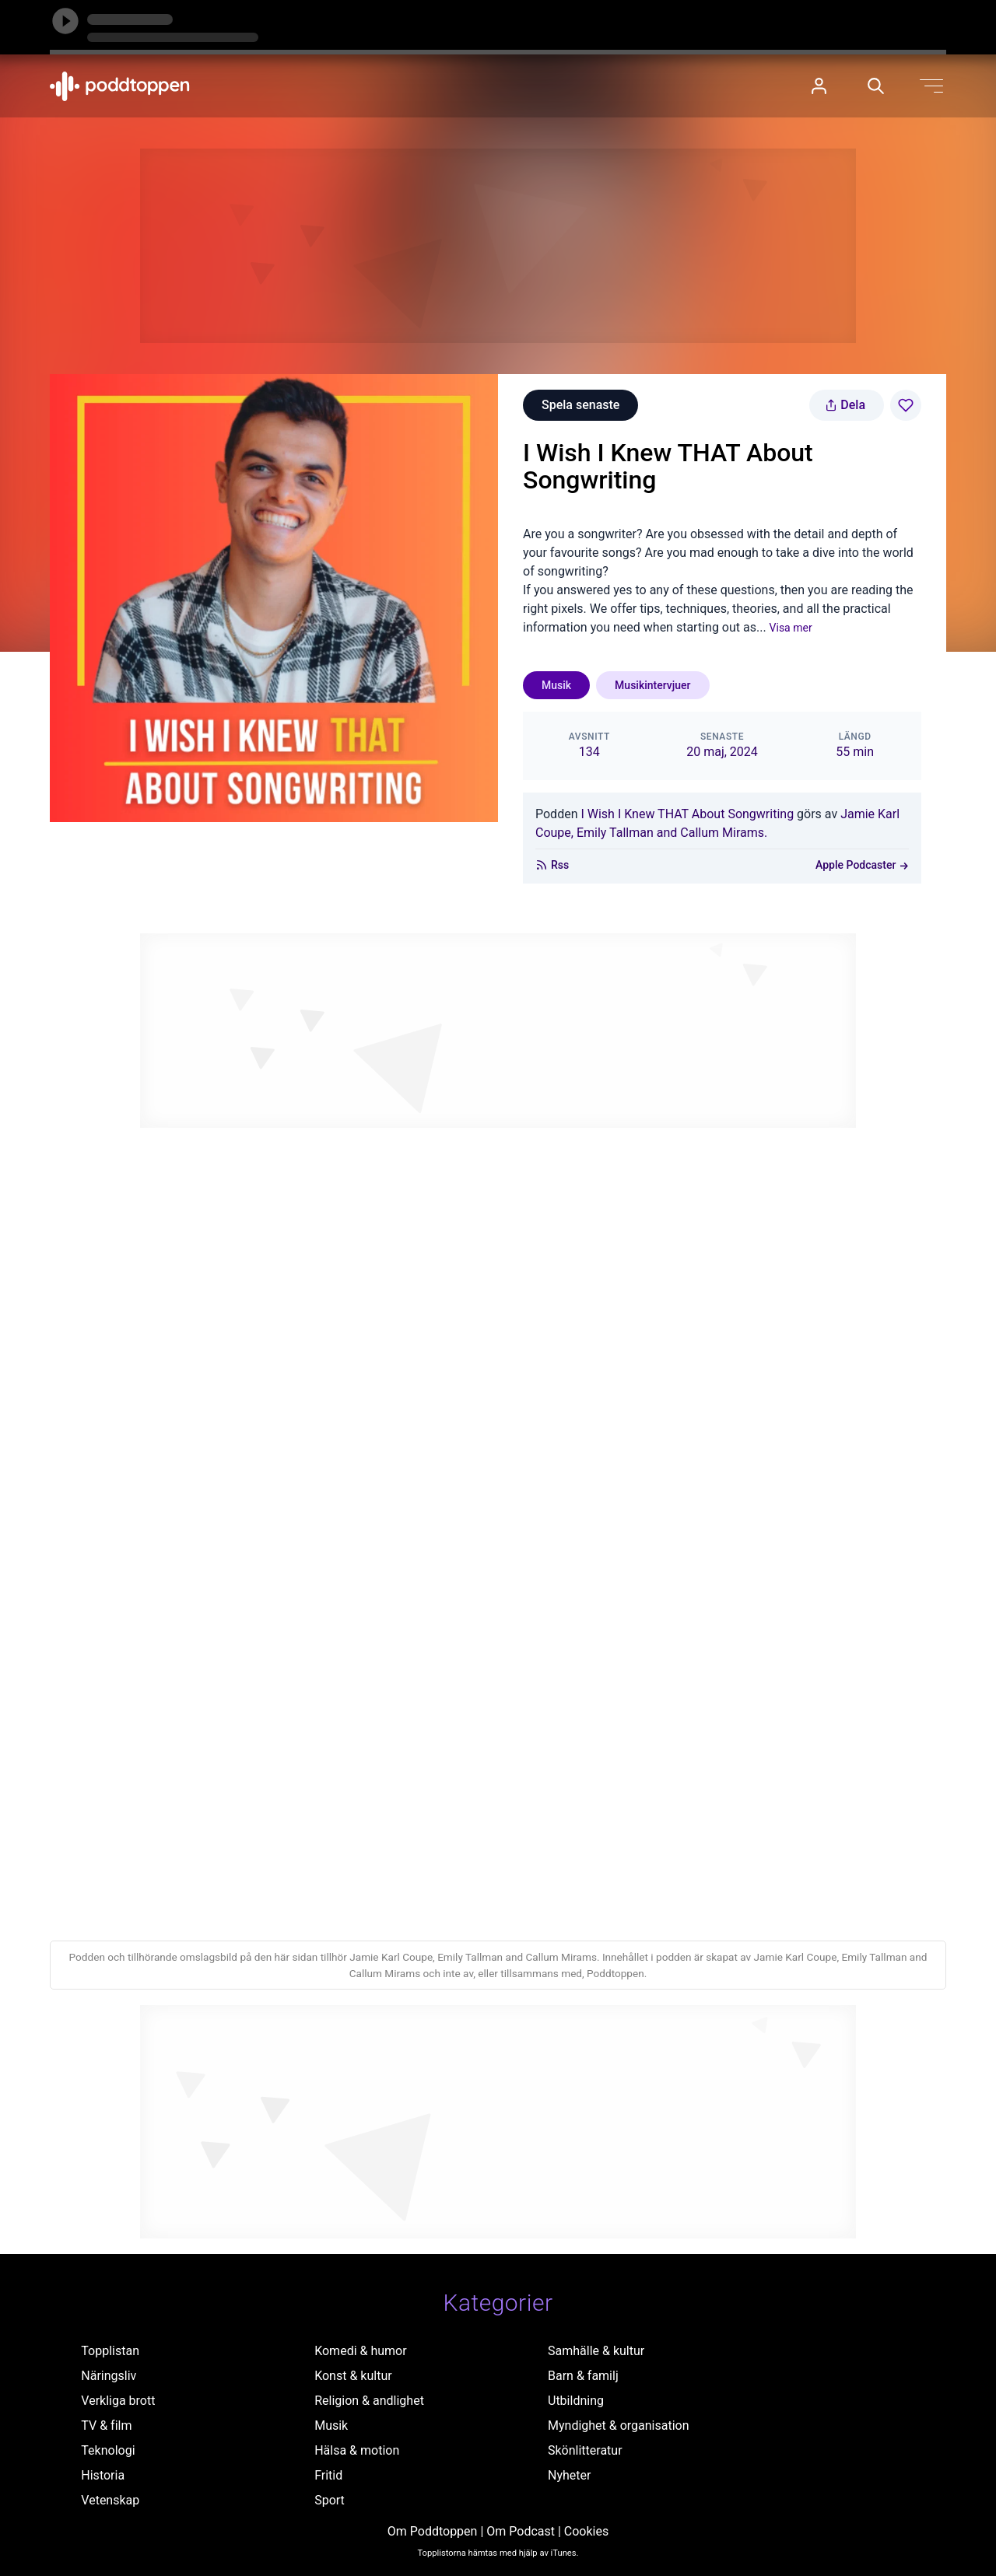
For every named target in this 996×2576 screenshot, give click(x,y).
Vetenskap (110, 2500)
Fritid (328, 2475)
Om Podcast (520, 2531)
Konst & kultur (352, 2375)
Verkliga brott (118, 2400)
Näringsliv (108, 2375)
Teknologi (108, 2450)
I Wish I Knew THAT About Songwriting (687, 814)
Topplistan (110, 2350)
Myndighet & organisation (618, 2425)
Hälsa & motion (356, 2450)
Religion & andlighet (369, 2400)
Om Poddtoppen (433, 2531)
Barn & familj (583, 2375)
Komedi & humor (360, 2350)
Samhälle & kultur (596, 2350)
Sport (329, 2500)
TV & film (106, 2425)
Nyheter (569, 2475)
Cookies (586, 2531)
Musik (556, 685)
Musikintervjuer (652, 685)
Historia (102, 2475)
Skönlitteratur (585, 2450)
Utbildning (576, 2400)
